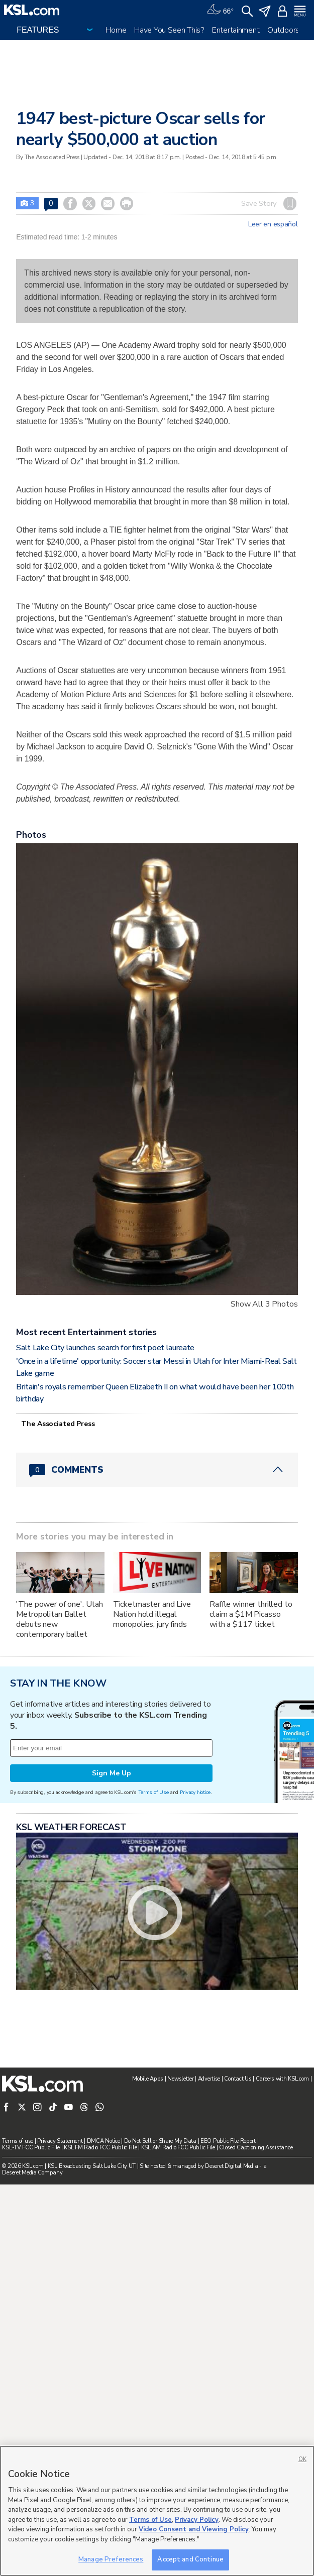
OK (302, 2459)
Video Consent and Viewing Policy (194, 2529)
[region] (157, 2510)
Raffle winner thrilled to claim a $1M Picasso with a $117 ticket (251, 1747)
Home (116, 30)
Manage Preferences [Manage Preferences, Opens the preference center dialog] (110, 2559)
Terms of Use (153, 2050)
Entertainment (235, 30)
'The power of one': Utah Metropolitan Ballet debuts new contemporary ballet (59, 1752)
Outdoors (283, 30)
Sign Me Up (111, 2031)
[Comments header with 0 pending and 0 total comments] (156, 1602)
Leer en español (273, 224)
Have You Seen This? (169, 30)
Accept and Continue (190, 2559)
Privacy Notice (195, 2050)
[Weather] (220, 10)
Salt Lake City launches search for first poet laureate (105, 1480)
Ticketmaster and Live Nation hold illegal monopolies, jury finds (152, 1747)
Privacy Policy (197, 2519)
